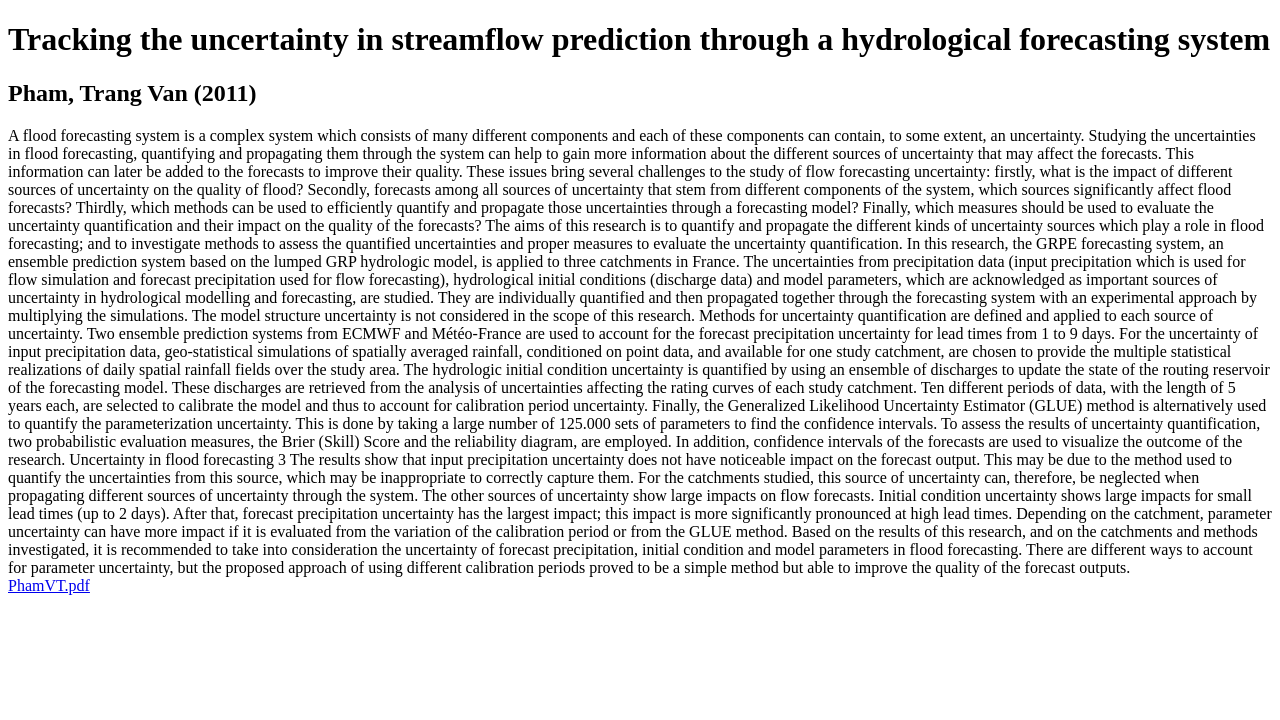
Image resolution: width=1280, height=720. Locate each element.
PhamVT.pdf (49, 585)
